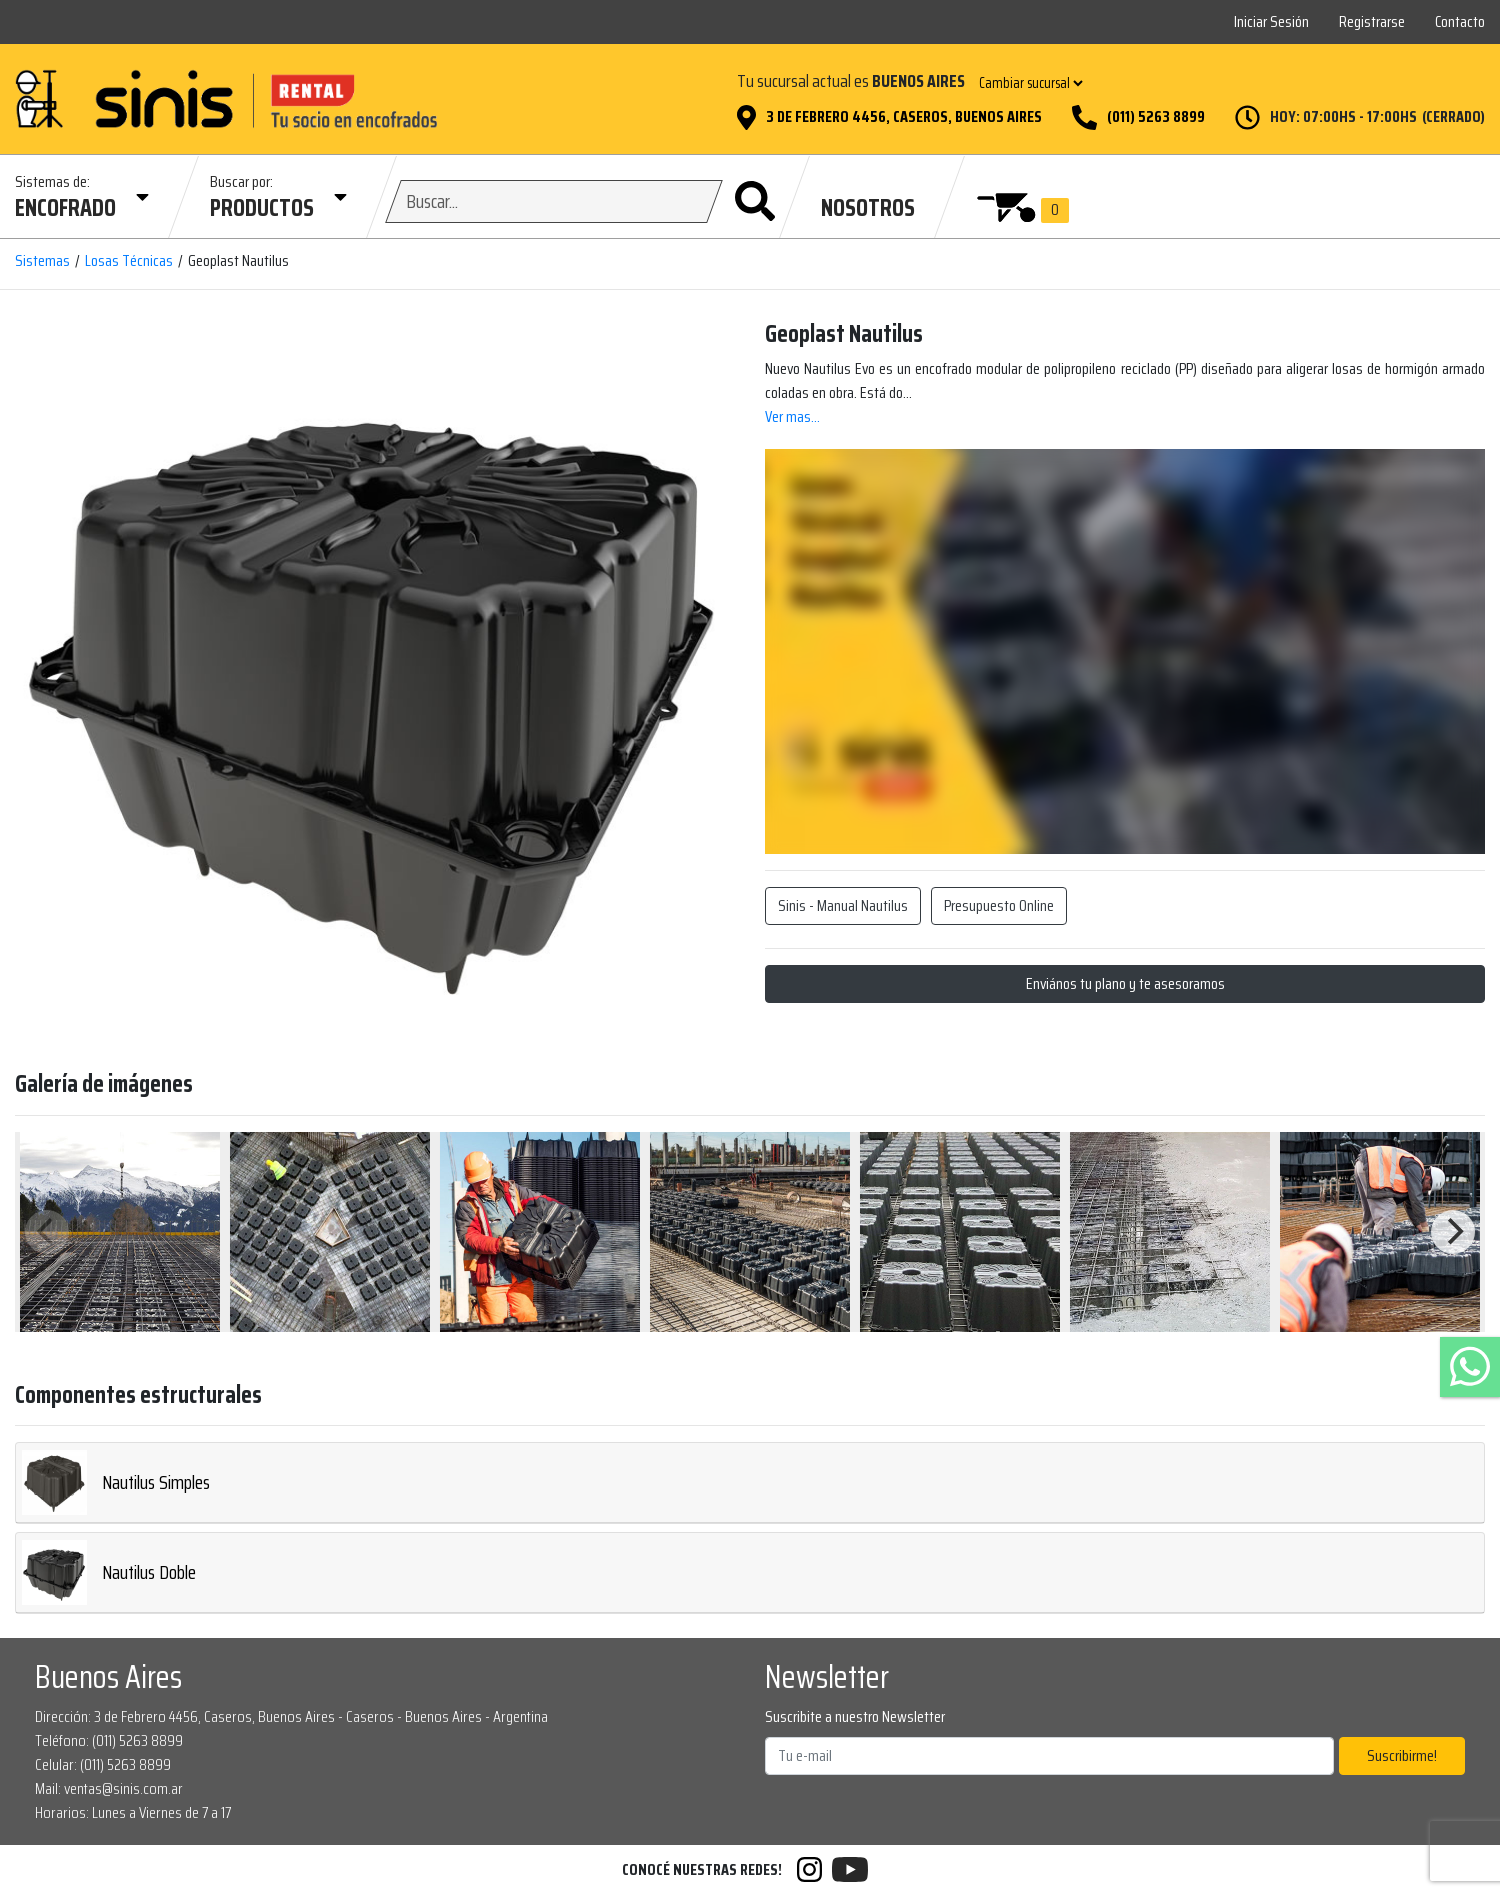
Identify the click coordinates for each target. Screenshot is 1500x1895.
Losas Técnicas (129, 261)
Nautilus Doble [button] (109, 1572)
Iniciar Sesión (1271, 21)
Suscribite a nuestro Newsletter (855, 1717)
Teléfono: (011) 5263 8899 (109, 1740)
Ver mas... (792, 416)
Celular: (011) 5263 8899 (103, 1764)
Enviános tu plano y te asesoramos (1125, 983)
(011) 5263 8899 (1156, 117)
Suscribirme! (1402, 1755)
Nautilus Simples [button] (116, 1482)
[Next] (1453, 1232)
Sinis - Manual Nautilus (843, 905)
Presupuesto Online (999, 905)
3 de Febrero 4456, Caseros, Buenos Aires (904, 117)
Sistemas (42, 261)
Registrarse (1372, 21)
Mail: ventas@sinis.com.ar (109, 1788)
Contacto (1460, 21)
